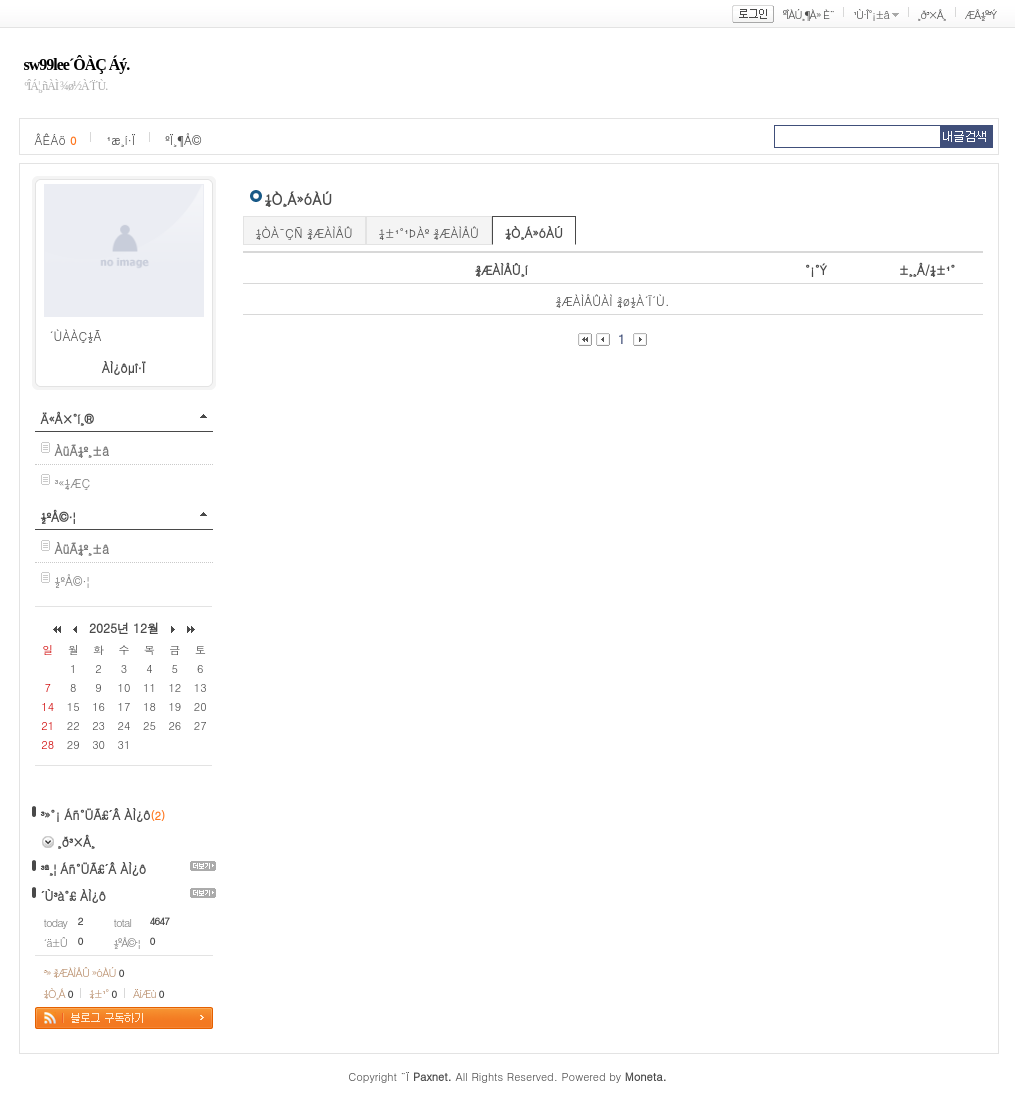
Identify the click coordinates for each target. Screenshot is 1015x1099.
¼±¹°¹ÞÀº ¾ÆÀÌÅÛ (429, 232)
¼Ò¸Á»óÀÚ (534, 232)
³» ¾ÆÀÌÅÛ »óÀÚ (84, 972)
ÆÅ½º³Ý (981, 14)
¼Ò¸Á (58, 993)
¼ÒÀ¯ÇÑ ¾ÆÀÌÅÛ (304, 232)
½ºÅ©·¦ (58, 516)
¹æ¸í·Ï (120, 139)
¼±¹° (102, 993)
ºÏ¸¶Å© (183, 139)
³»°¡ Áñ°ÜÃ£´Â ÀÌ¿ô (96, 814)
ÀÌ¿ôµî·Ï (124, 367)
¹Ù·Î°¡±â (871, 14)
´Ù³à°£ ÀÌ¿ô (73, 895)
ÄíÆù (148, 993)
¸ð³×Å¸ (932, 14)
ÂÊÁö (56, 139)
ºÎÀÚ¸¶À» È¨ (808, 14)
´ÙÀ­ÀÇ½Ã (76, 335)
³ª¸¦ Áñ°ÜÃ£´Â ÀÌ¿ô (94, 868)
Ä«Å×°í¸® (67, 418)
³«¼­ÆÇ (73, 482)
